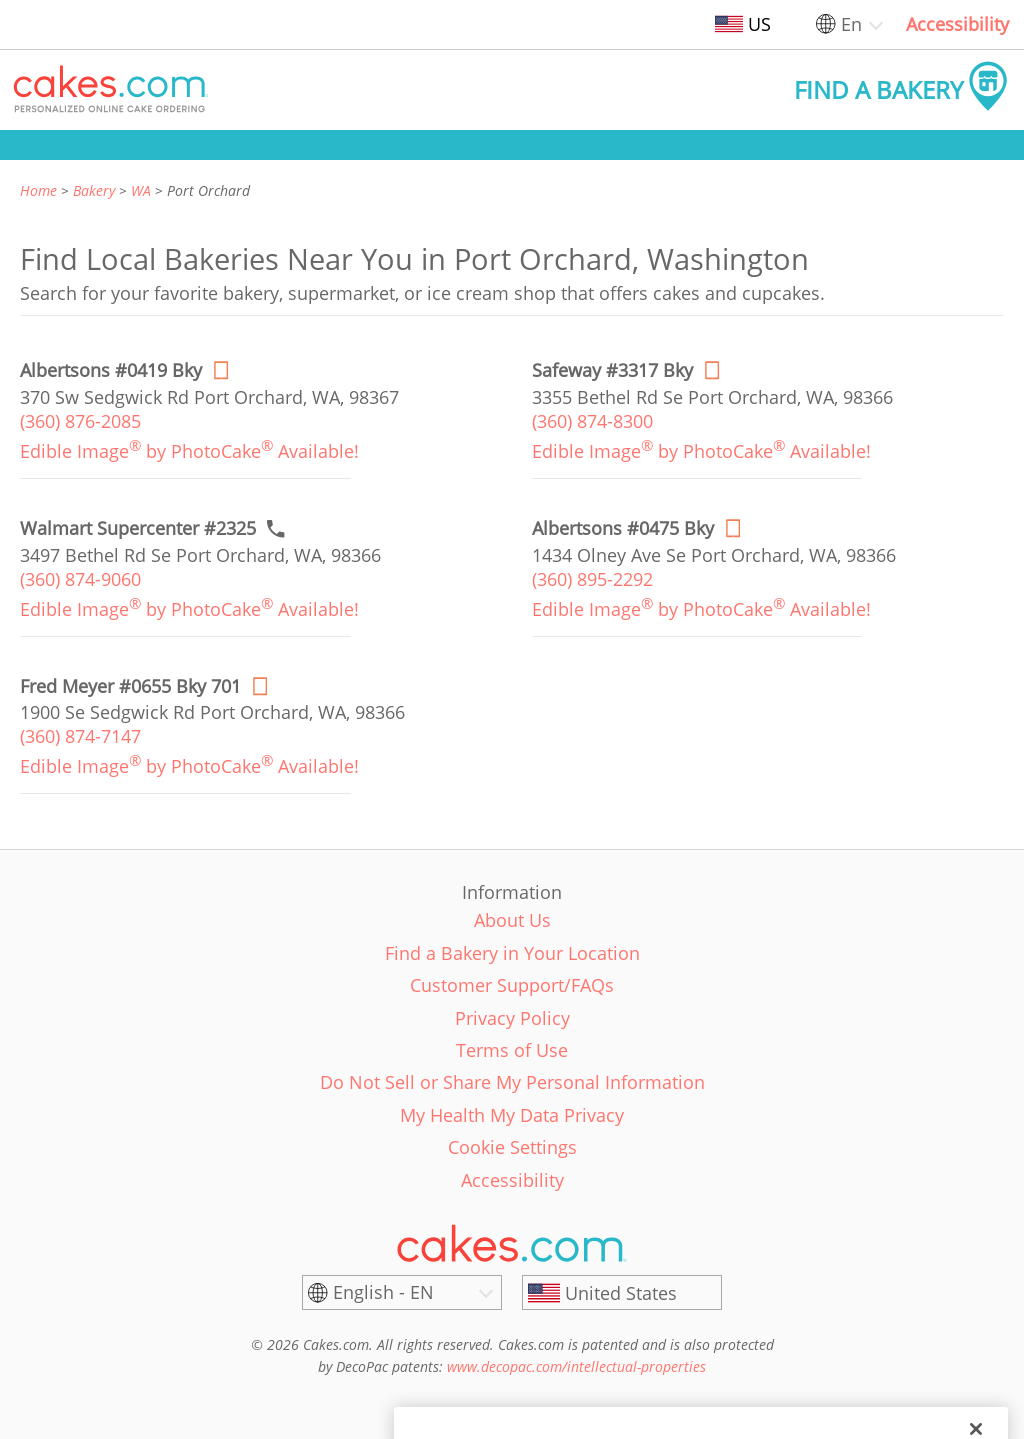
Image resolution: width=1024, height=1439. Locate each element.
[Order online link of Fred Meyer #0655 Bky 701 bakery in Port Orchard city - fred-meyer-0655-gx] (130, 686)
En (851, 24)
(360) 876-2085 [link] (80, 421)
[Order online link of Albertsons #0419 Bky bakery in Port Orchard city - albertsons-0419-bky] (111, 370)
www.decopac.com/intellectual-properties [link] (576, 1366)
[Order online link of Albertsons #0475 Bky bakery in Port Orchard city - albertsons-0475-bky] (623, 528)
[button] (111, 90)
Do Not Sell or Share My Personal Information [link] (512, 1082)
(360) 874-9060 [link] (80, 579)
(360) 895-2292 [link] (592, 579)
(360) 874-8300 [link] (592, 421)
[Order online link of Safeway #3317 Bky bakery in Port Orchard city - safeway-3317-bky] (612, 370)
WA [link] (141, 190)
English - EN (383, 1292)
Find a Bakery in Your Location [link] (512, 953)
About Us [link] (512, 920)
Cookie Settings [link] (512, 1147)
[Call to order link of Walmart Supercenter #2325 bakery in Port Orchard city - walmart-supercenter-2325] (138, 528)
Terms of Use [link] (512, 1050)
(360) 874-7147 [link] (80, 736)
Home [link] (38, 190)
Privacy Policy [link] (512, 1018)
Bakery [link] (94, 190)
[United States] (622, 1293)
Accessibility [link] (957, 24)
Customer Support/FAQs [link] (512, 985)
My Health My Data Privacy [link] (512, 1115)
